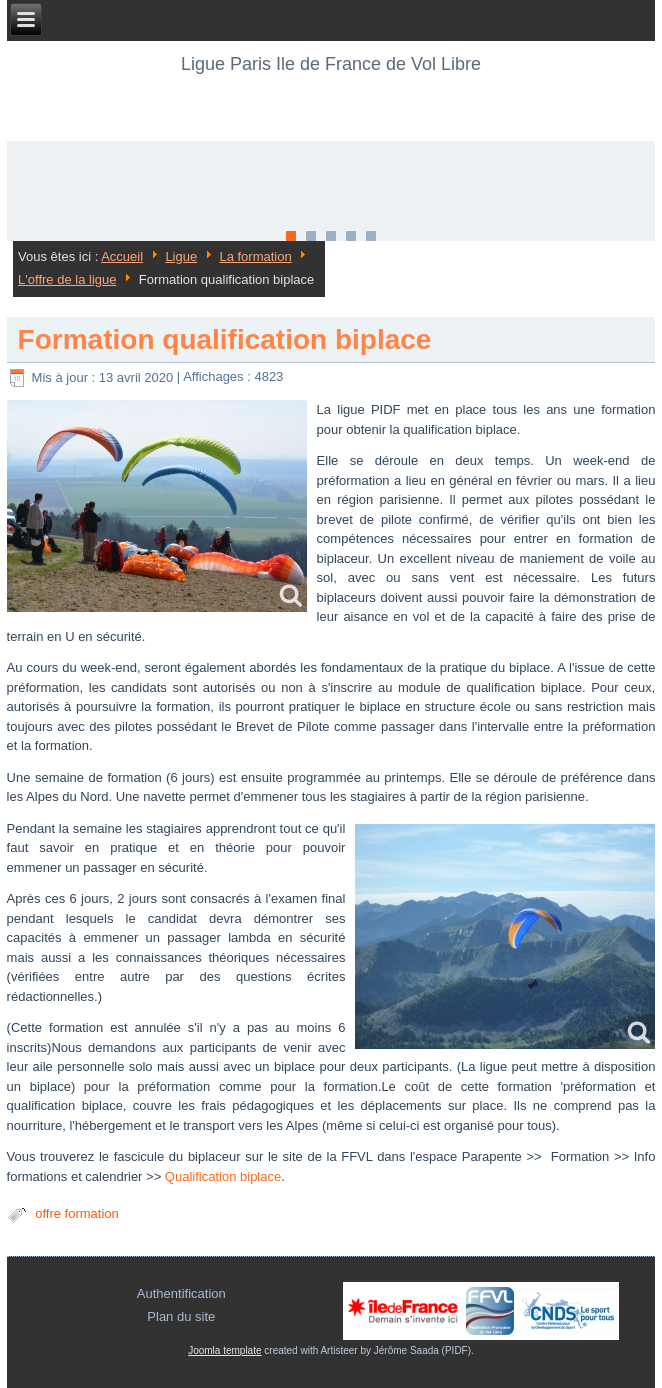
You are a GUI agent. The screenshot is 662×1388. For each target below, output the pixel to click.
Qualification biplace (223, 1176)
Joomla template (224, 1350)
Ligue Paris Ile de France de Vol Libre (331, 64)
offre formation (77, 1213)
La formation (255, 256)
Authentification (181, 1293)
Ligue (181, 256)
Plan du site (181, 1316)
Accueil (122, 256)
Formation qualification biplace (225, 339)
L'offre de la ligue (67, 279)
